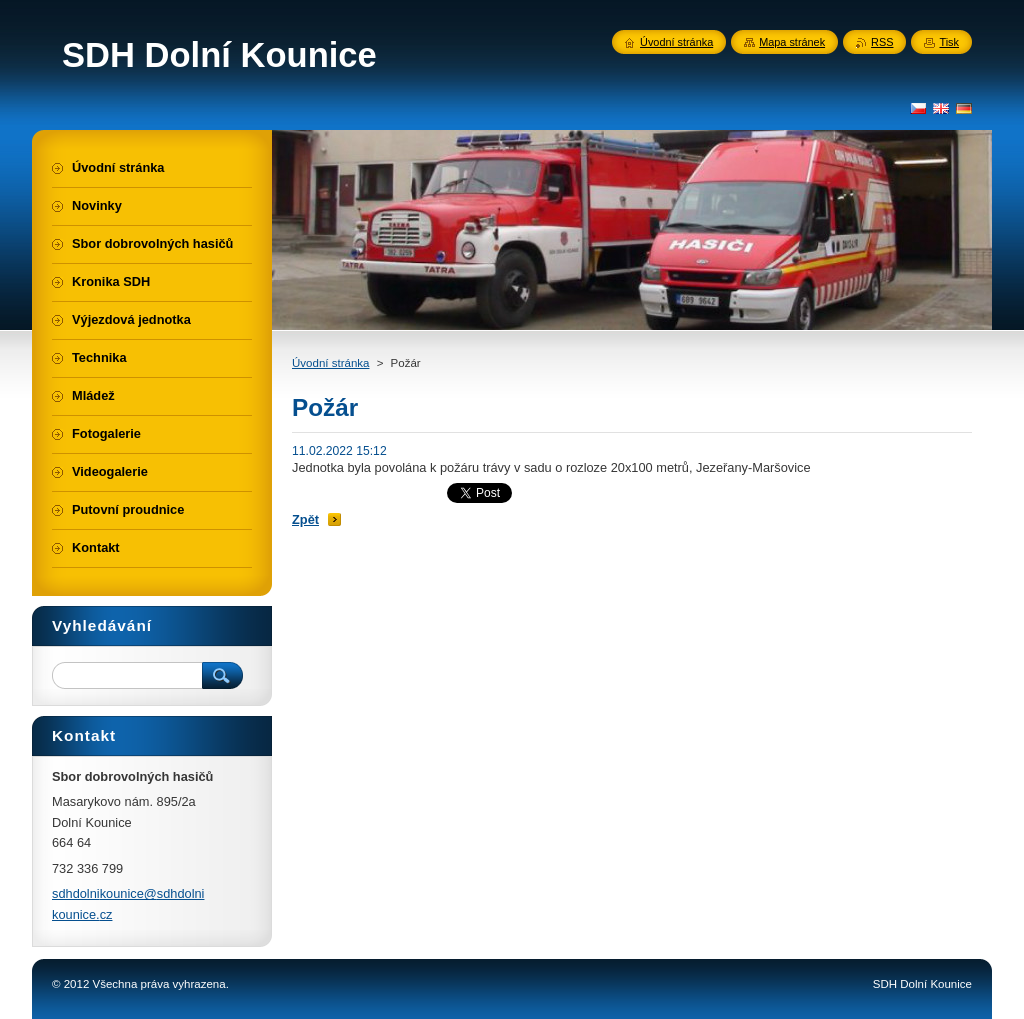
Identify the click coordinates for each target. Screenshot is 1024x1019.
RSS (882, 42)
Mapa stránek (792, 42)
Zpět (305, 519)
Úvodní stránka (330, 363)
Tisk (949, 42)
